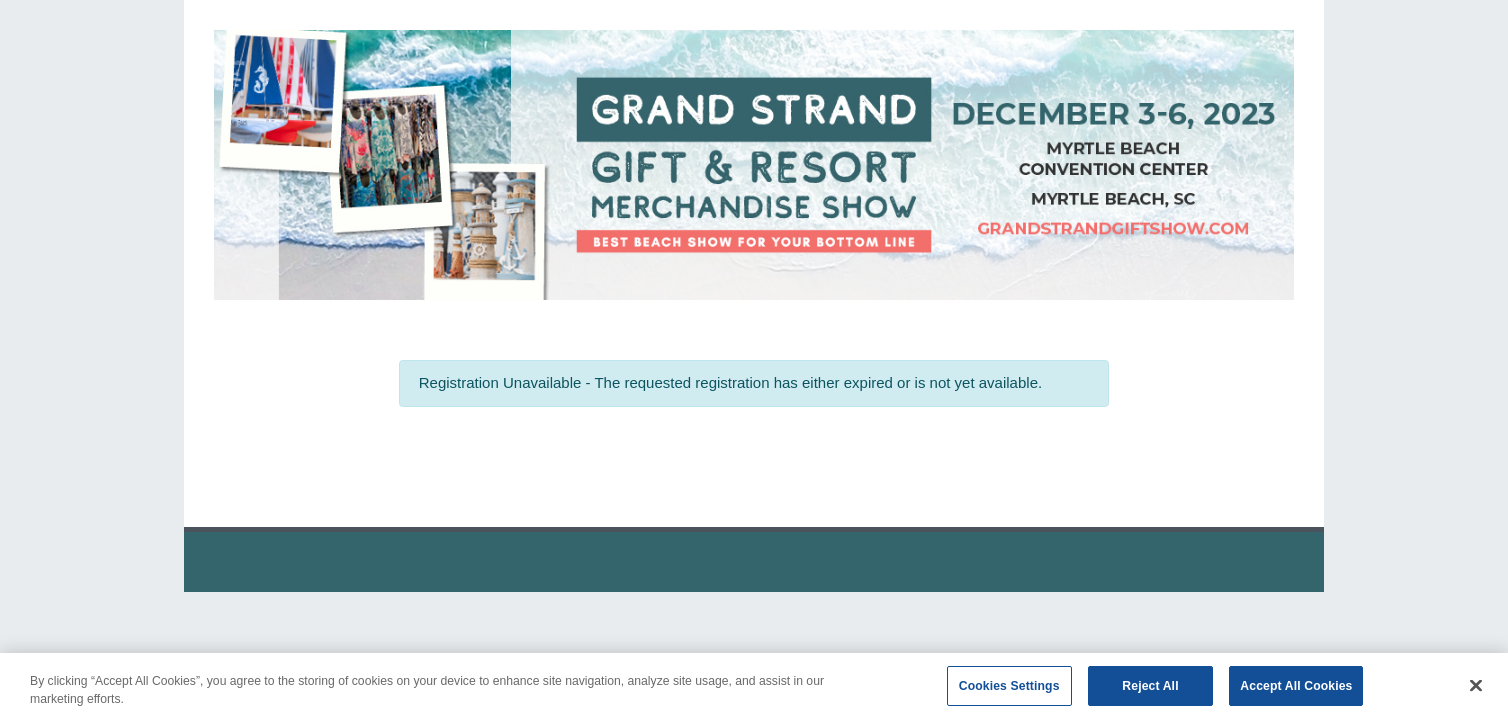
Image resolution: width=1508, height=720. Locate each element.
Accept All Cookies (1296, 693)
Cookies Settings (1009, 693)
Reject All (1150, 693)
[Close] (1476, 693)
